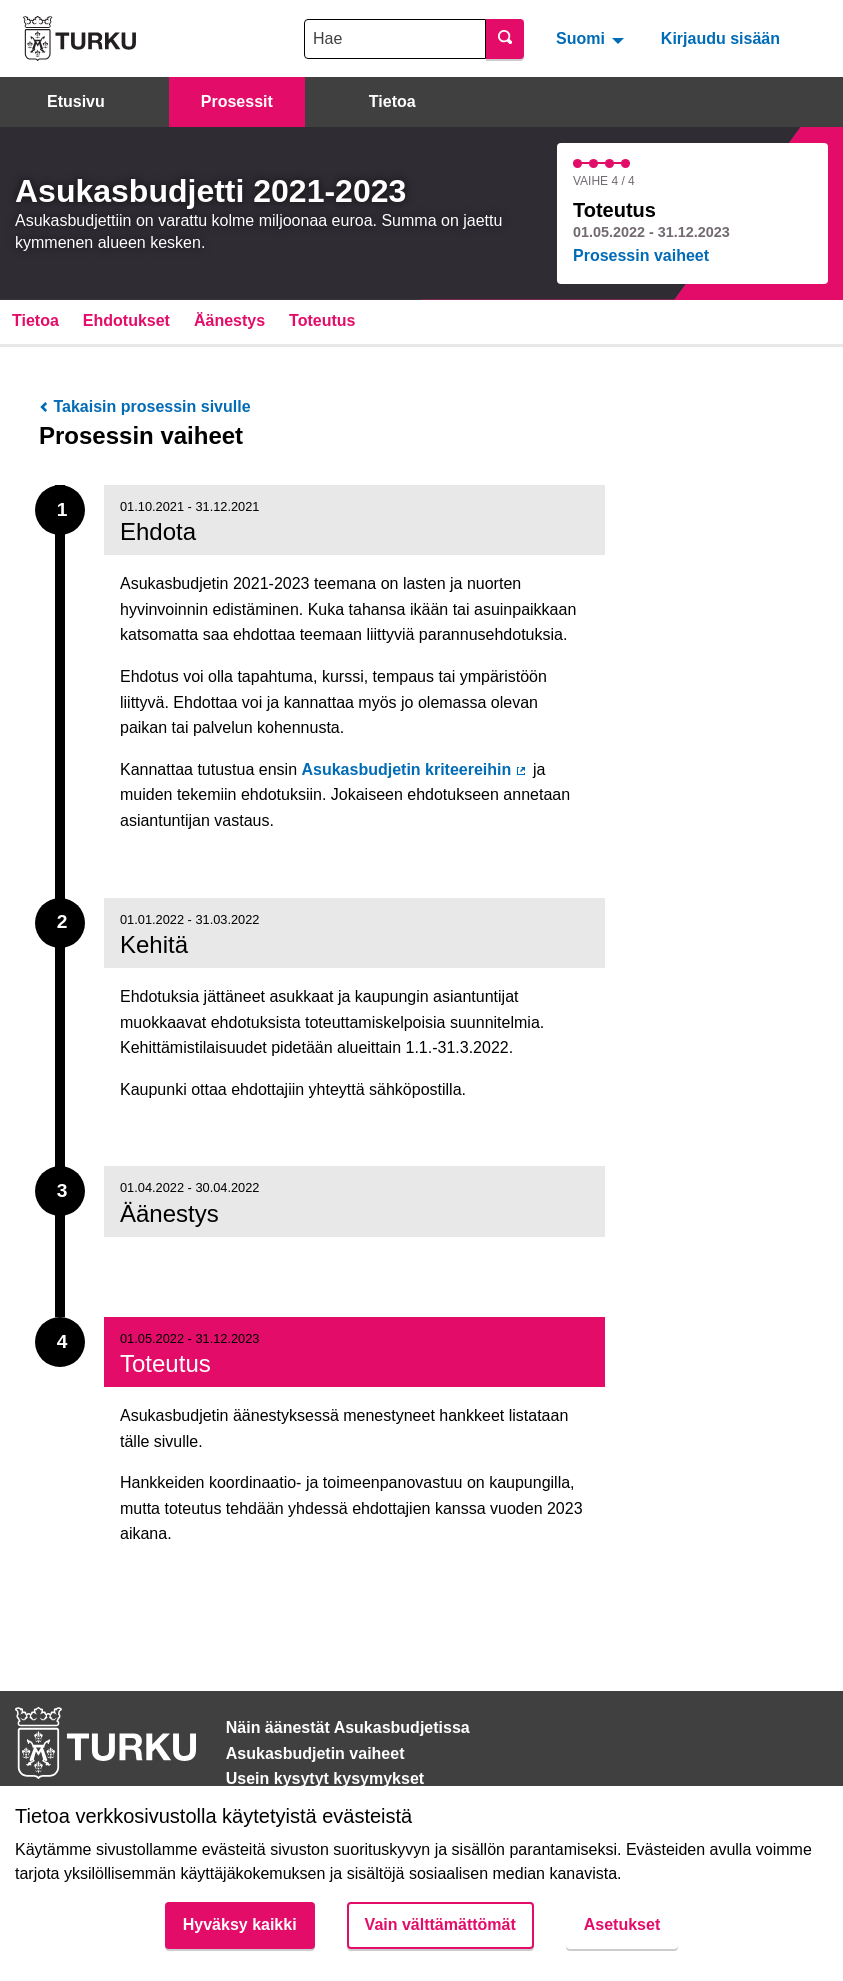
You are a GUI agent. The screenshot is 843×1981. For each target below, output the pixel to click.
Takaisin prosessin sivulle (145, 406)
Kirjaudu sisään (720, 38)
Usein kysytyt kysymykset (325, 1778)
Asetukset (622, 1924)
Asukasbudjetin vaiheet (315, 1753)
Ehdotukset (126, 320)
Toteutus (322, 320)
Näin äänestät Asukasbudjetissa (348, 1727)
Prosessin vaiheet (641, 255)
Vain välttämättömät (440, 1924)
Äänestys (229, 320)
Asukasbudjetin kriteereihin (414, 769)
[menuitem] (592, 38)
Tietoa (392, 101)
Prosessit (237, 101)
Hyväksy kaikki (240, 1924)
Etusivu (76, 101)
